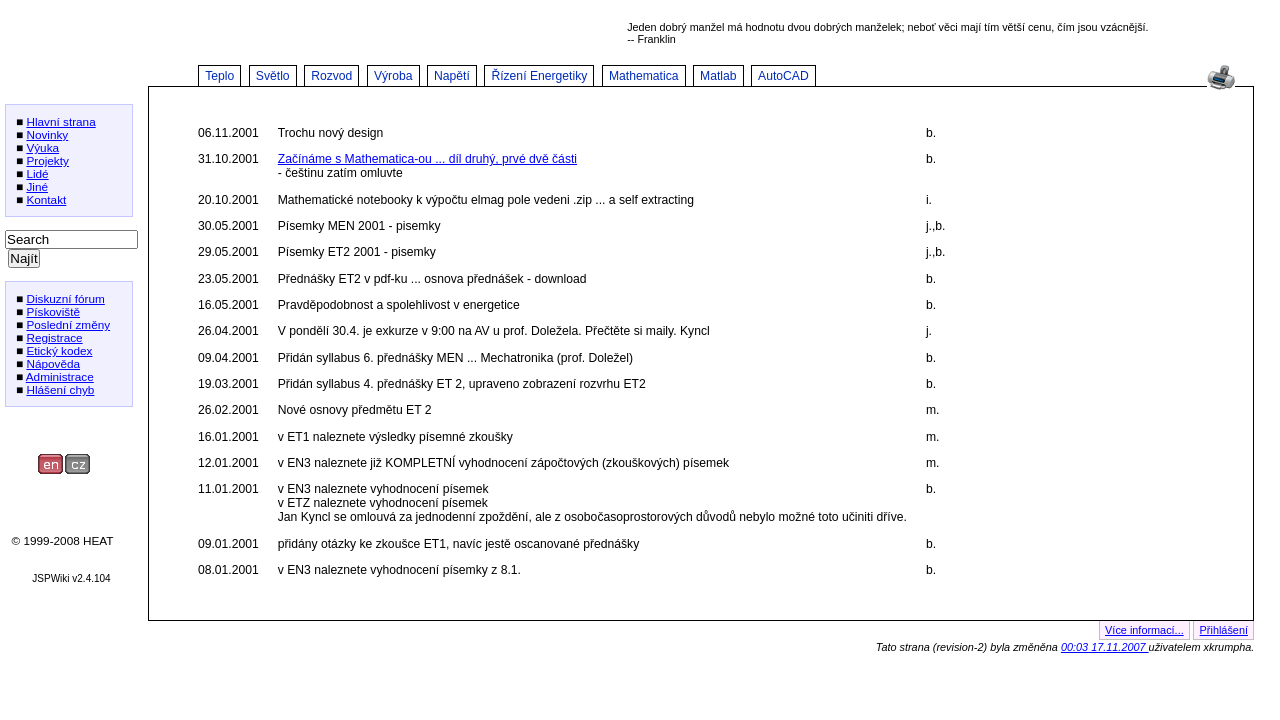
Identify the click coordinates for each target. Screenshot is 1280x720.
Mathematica (644, 76)
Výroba (393, 76)
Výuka (42, 147)
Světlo (273, 76)
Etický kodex (59, 350)
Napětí (452, 76)
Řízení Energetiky (539, 76)
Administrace (60, 376)
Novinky (47, 134)
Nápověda (53, 363)
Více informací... (1144, 630)
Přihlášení (1224, 630)
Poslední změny (68, 324)
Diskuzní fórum (65, 298)
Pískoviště (53, 311)
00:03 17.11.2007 (1105, 647)
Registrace (54, 337)
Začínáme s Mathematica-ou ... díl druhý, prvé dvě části (427, 159)
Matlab (718, 76)
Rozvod (331, 76)
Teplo (219, 76)
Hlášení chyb (60, 389)
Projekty (47, 160)
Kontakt (46, 199)
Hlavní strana (60, 121)
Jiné (37, 186)
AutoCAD (783, 76)
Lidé (37, 173)
